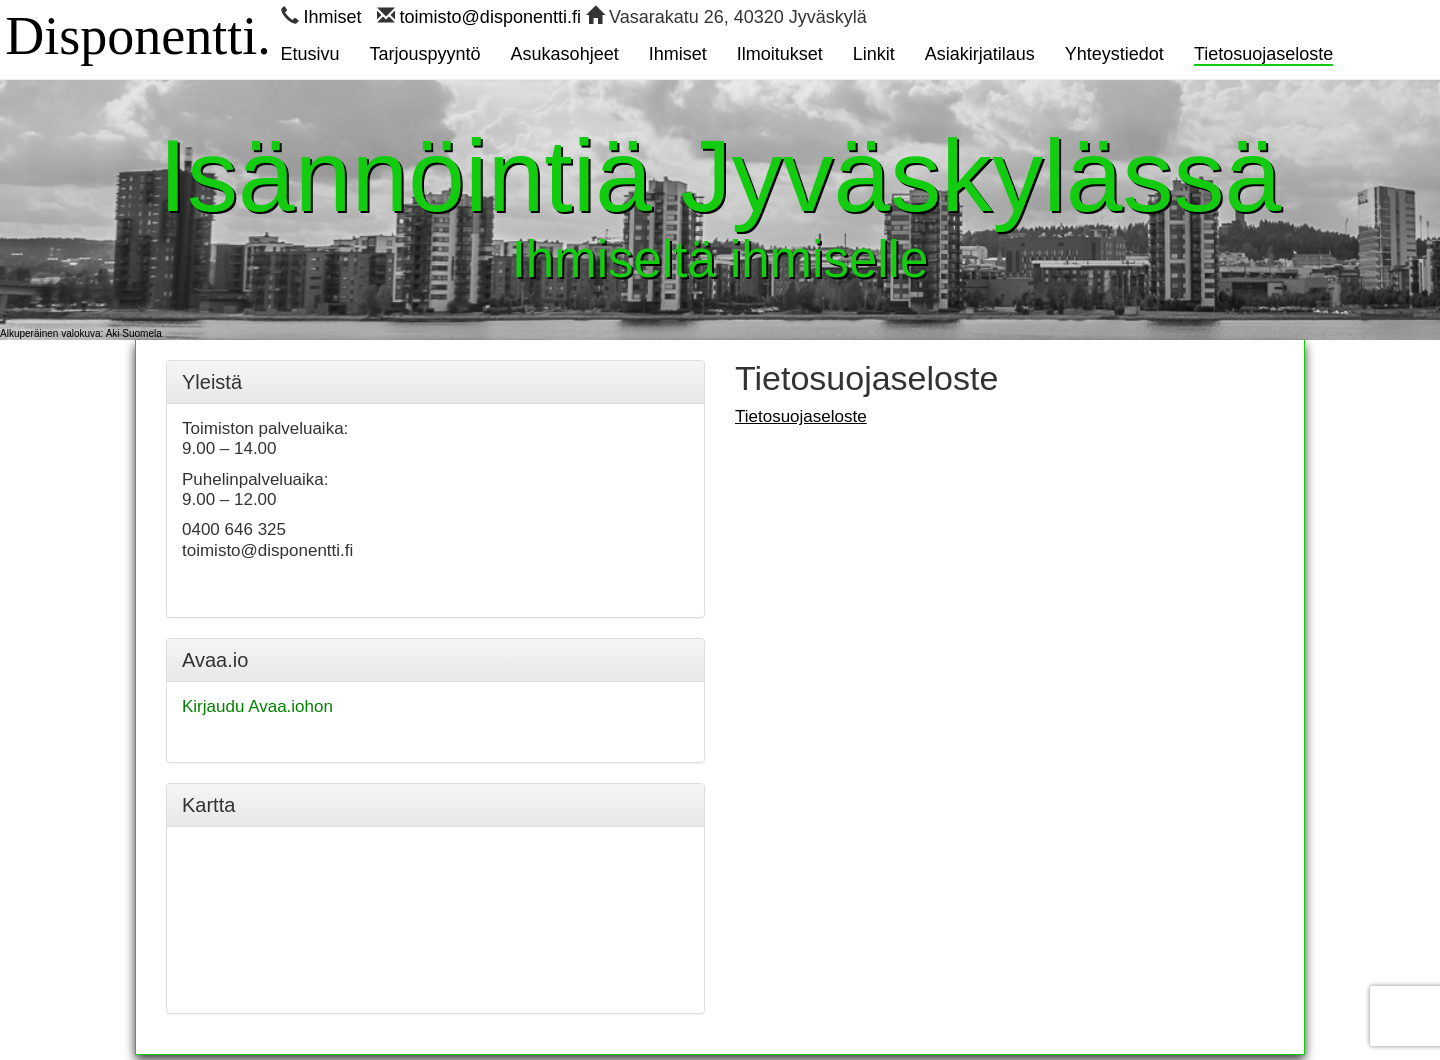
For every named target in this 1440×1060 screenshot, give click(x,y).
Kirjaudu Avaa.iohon (257, 706)
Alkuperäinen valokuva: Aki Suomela (81, 333)
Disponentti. (138, 30)
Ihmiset (333, 17)
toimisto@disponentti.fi (490, 17)
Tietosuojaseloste (801, 416)
